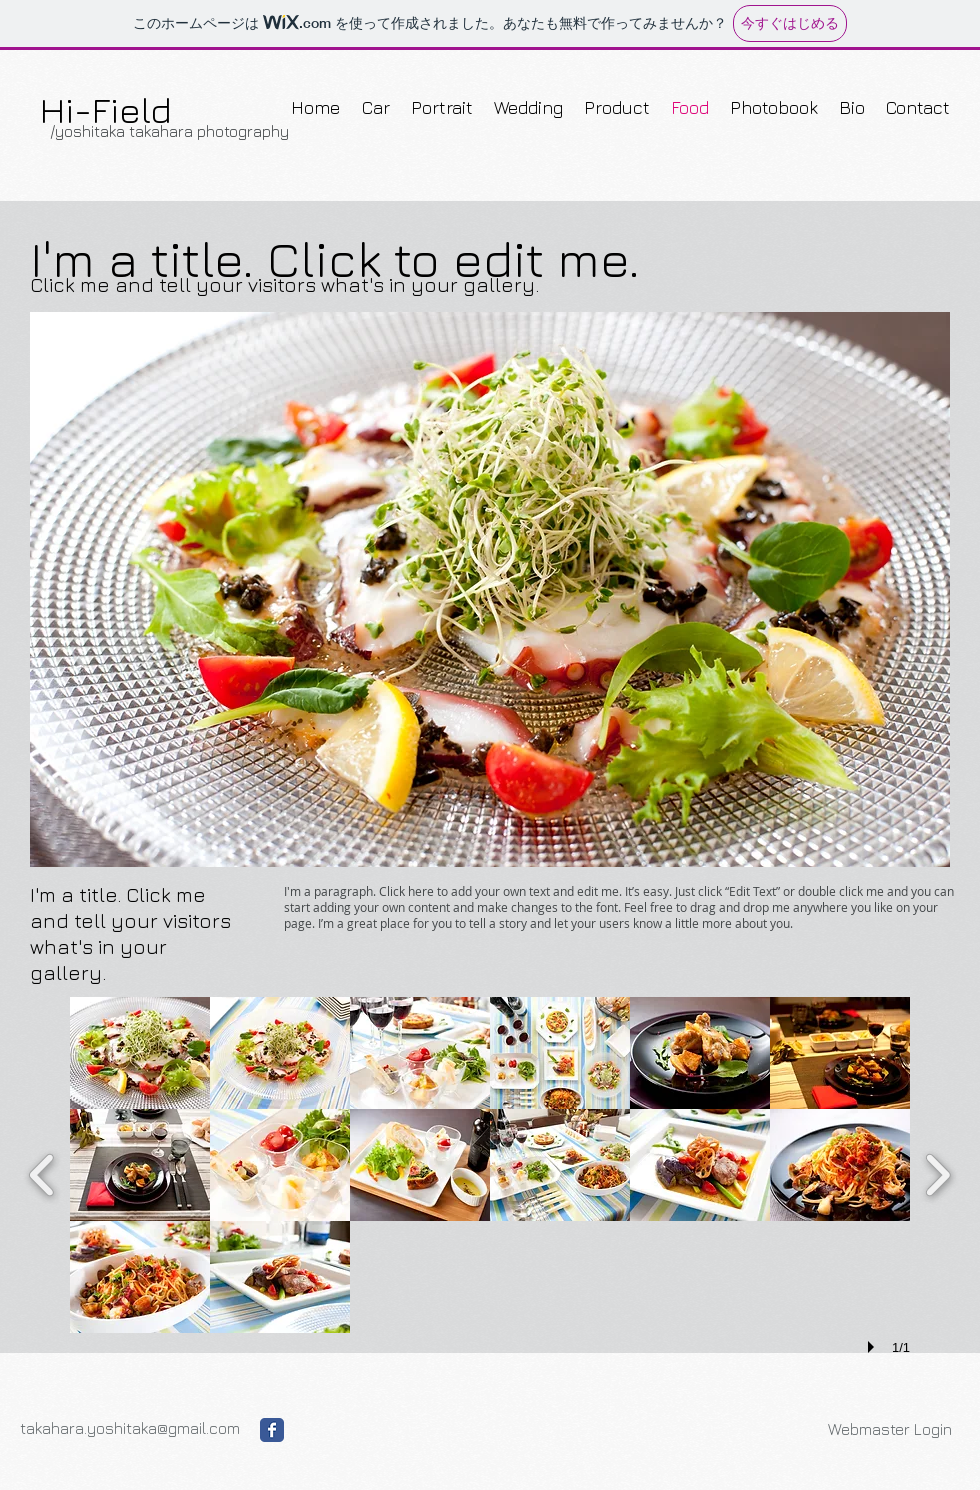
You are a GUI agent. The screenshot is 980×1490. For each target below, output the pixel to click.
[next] (937, 1172)
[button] (490, 589)
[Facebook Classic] (272, 1430)
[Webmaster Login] (889, 1429)
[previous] (42, 1172)
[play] (874, 1347)
